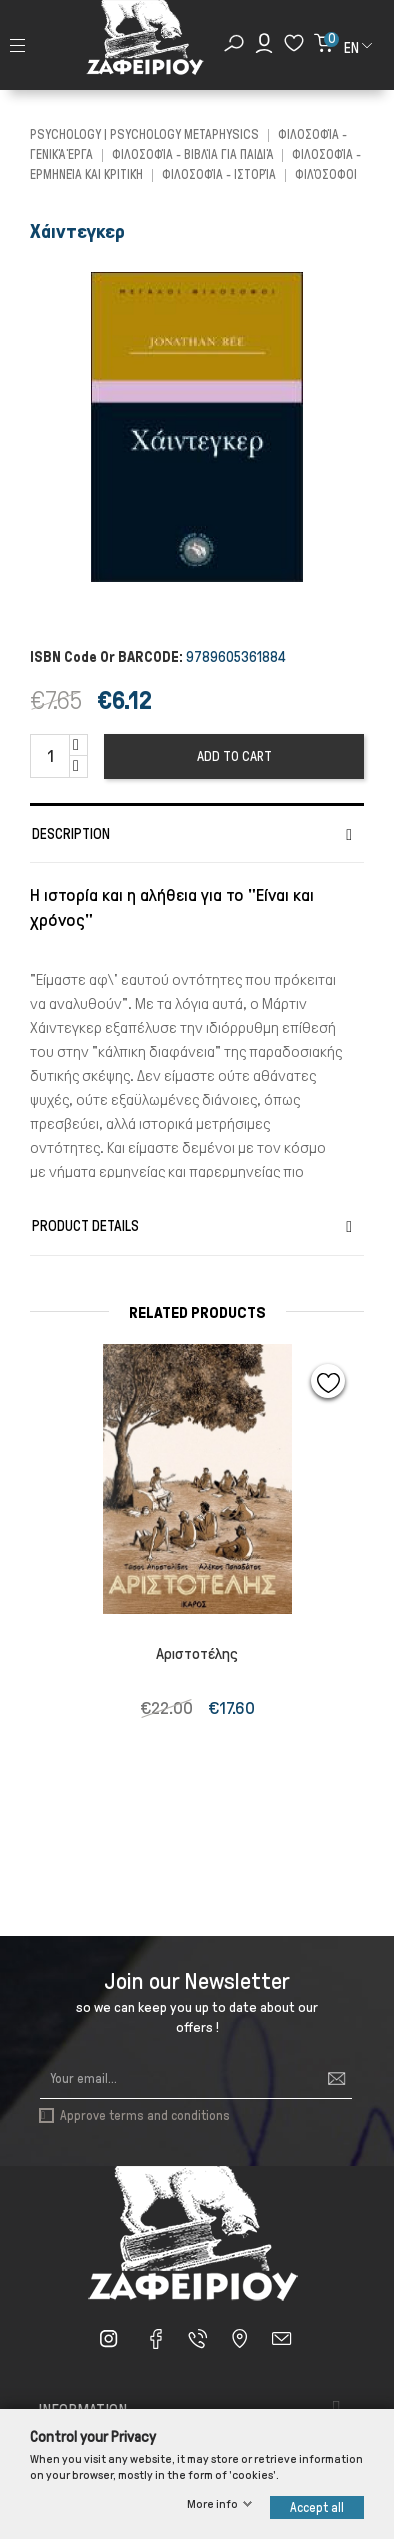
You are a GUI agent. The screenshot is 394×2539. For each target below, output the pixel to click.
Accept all (317, 2507)
